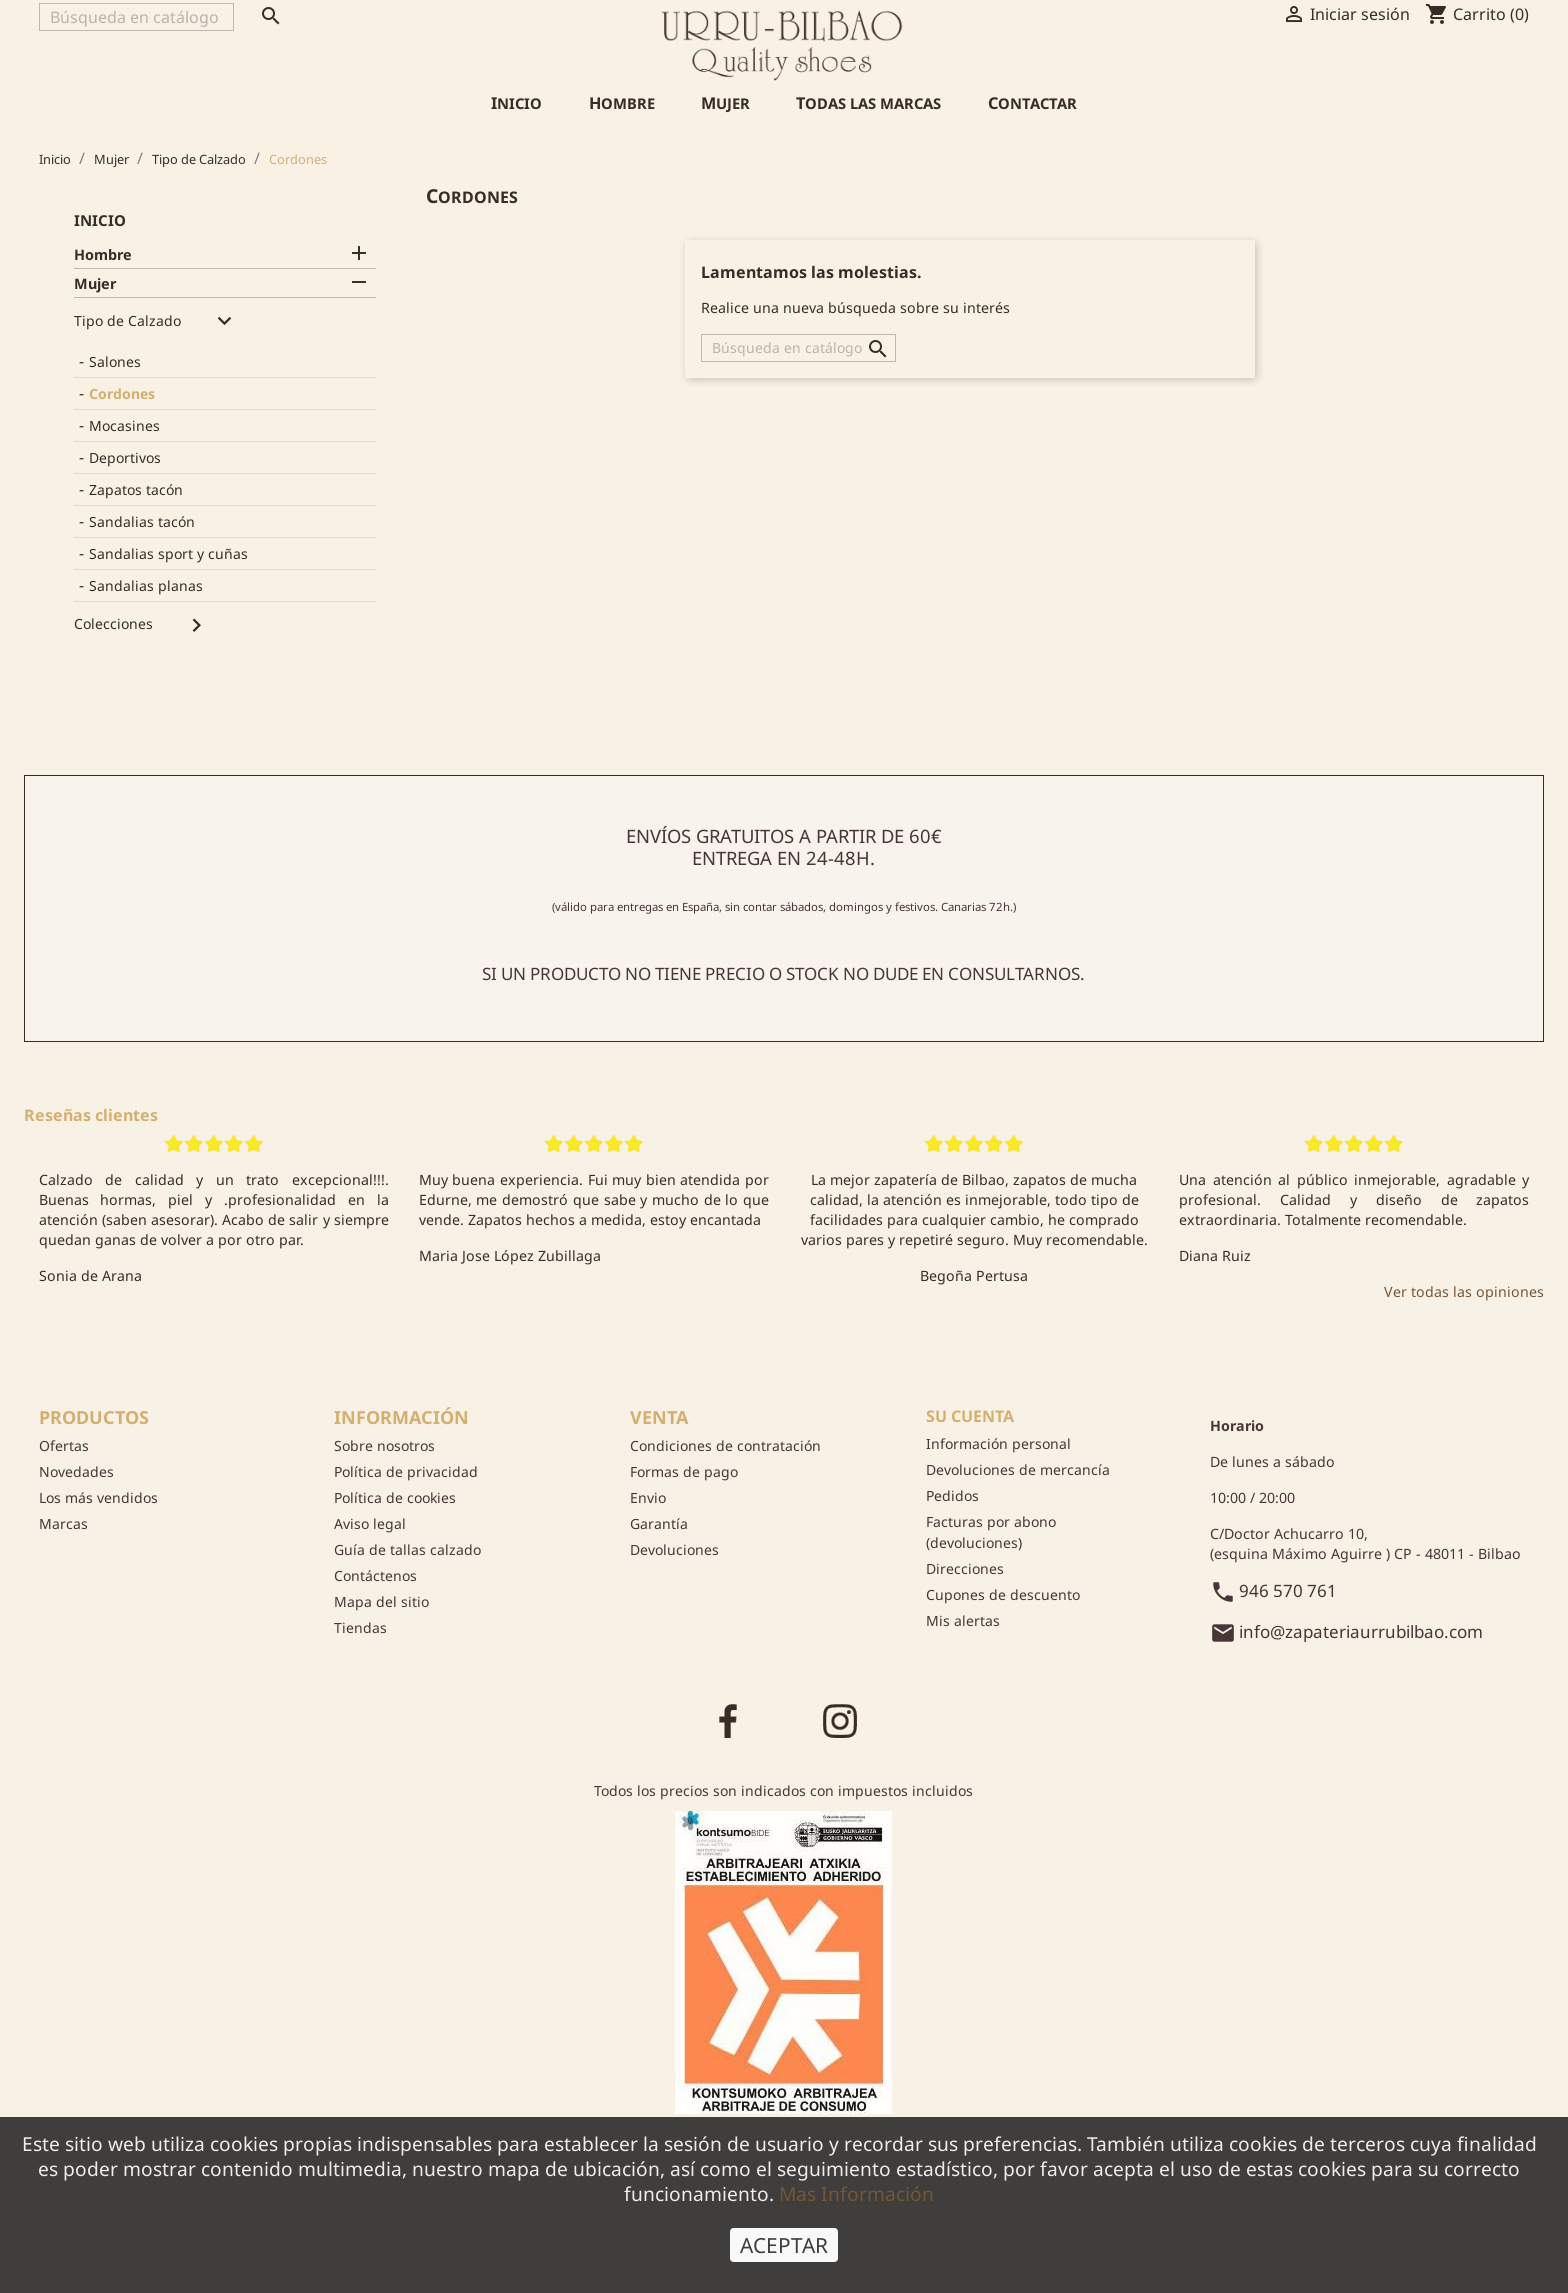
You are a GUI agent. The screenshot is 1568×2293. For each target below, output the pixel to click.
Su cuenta (970, 1416)
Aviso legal (370, 1523)
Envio (648, 1497)
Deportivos (125, 457)
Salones (115, 361)
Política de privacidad (406, 1471)
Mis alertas (963, 1620)
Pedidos (952, 1495)
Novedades (76, 1471)
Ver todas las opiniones (1464, 1291)
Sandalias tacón (142, 521)
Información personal (998, 1443)
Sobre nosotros (384, 1445)
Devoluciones (674, 1549)
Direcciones (965, 1568)
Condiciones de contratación (725, 1445)
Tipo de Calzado (127, 320)
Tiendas (360, 1627)
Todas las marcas (868, 103)
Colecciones (113, 623)
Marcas (63, 1523)
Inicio (516, 103)
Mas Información (856, 2207)
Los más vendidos (98, 1497)
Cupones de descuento (1003, 1594)
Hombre (622, 103)
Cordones (122, 393)
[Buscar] (136, 17)
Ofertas (64, 1445)
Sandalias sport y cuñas (168, 553)
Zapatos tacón (136, 489)
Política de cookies (395, 1497)
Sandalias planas (146, 585)
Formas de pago (684, 1471)
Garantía (659, 1523)
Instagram (840, 1719)
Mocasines (124, 425)
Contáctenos (375, 1575)
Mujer (725, 103)
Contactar (1032, 103)
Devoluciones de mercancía (1018, 1469)
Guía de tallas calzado (407, 1549)
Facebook (728, 1719)
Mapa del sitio (381, 1601)
